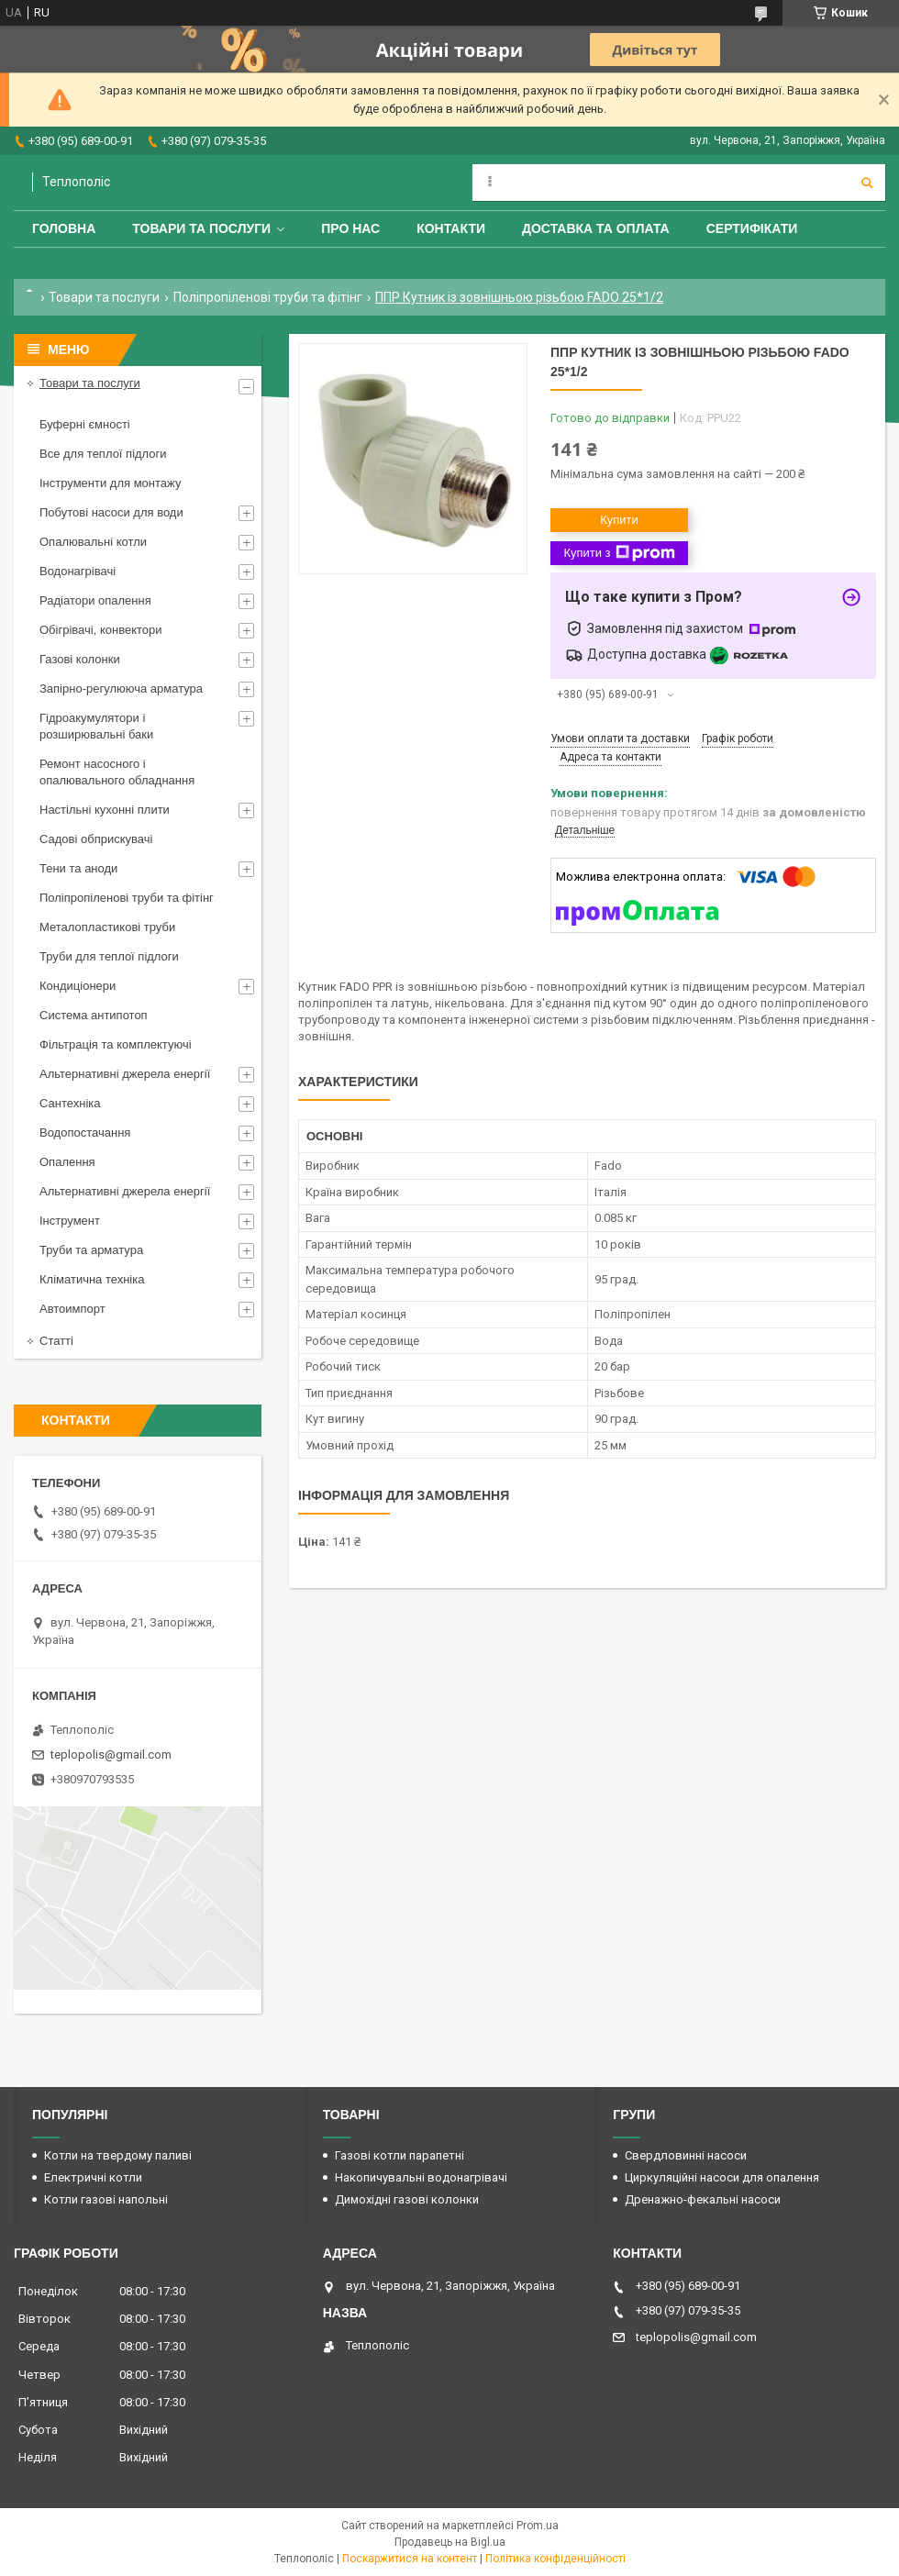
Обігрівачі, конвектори (100, 630)
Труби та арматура (91, 1250)
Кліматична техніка (91, 1279)
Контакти (450, 228)
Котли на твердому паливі (118, 2155)
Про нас (350, 228)
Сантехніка (69, 1103)
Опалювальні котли (93, 542)
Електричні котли (93, 2177)
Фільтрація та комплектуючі (115, 1044)
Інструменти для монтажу (110, 483)
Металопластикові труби (107, 927)
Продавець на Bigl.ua (449, 2542)
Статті (56, 1341)
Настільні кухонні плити (104, 809)
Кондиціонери (77, 986)
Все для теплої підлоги (103, 454)
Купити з (618, 553)
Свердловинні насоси (686, 2155)
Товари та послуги (201, 228)
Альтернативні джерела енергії (124, 1074)
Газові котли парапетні (399, 2155)
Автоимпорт (72, 1309)
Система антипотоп (93, 1015)
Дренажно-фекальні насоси (703, 2199)
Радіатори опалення (95, 600)
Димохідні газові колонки (407, 2199)
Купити (619, 520)
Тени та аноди (78, 868)
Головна (63, 228)
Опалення (67, 1162)
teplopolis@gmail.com (111, 1754)
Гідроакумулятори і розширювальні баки (96, 726)
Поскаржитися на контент (409, 2558)
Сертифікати (752, 228)
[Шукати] (867, 182)
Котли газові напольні (106, 2199)
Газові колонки (79, 659)
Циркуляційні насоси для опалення (722, 2177)
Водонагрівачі (77, 571)
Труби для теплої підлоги (109, 956)
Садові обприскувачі (95, 839)
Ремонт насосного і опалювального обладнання (116, 772)
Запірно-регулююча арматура (121, 688)
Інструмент (69, 1220)
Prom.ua (537, 2525)
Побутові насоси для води (111, 512)
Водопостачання (84, 1132)
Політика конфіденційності (555, 2558)
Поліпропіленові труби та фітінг (267, 297)
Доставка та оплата (596, 228)
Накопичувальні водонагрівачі (421, 2177)
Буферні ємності (84, 424)
